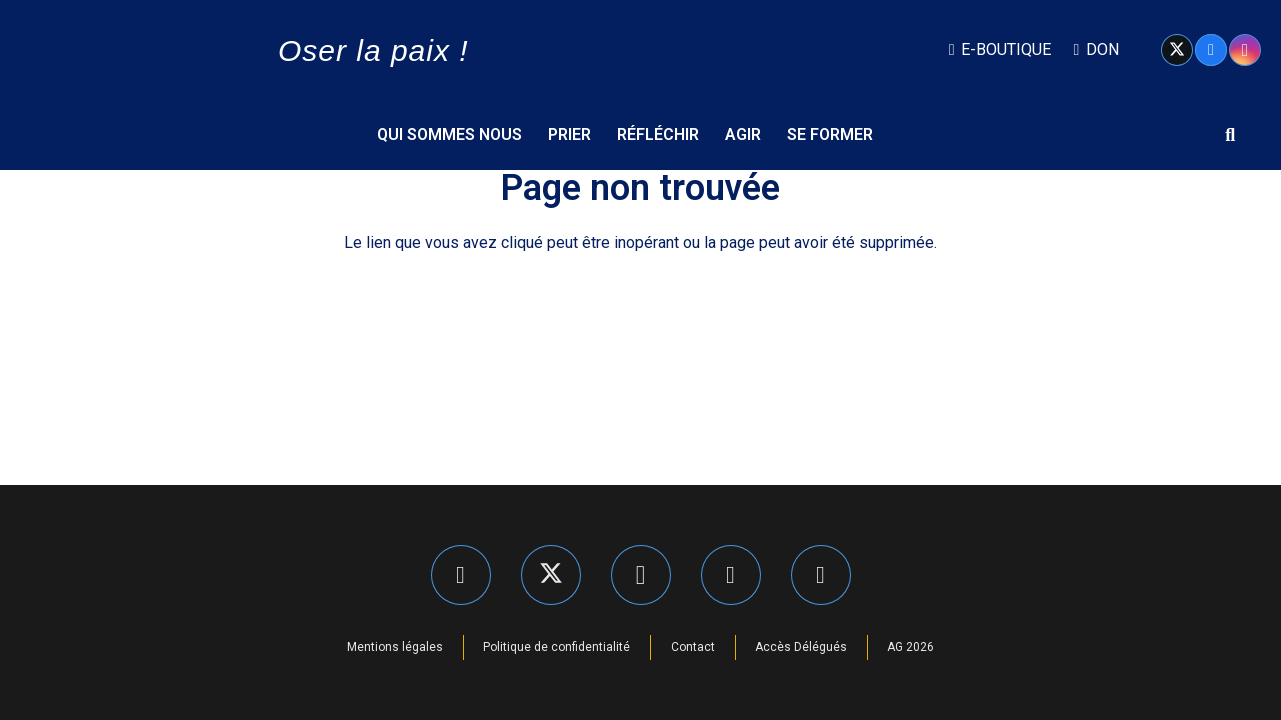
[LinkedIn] (731, 575)
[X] (1177, 50)
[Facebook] (1211, 50)
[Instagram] (1245, 50)
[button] (1230, 135)
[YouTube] (821, 575)
